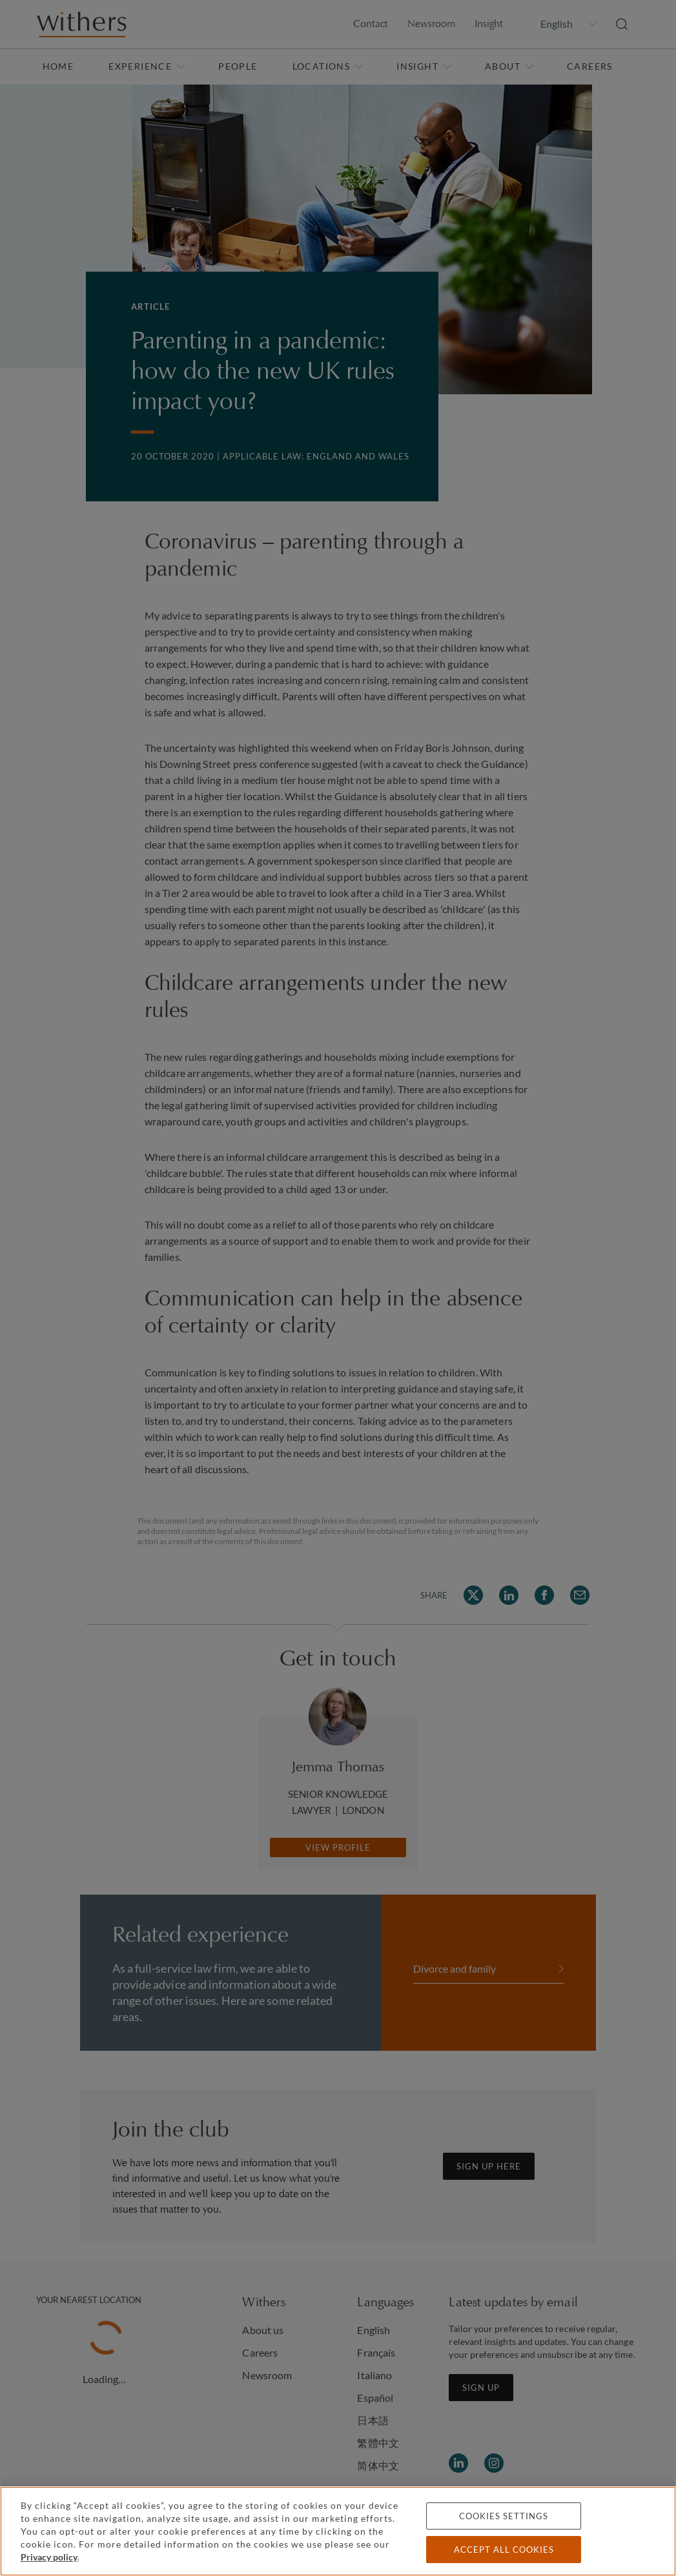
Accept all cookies (504, 2549)
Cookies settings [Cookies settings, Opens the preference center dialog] (503, 2516)
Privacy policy (49, 2556)
